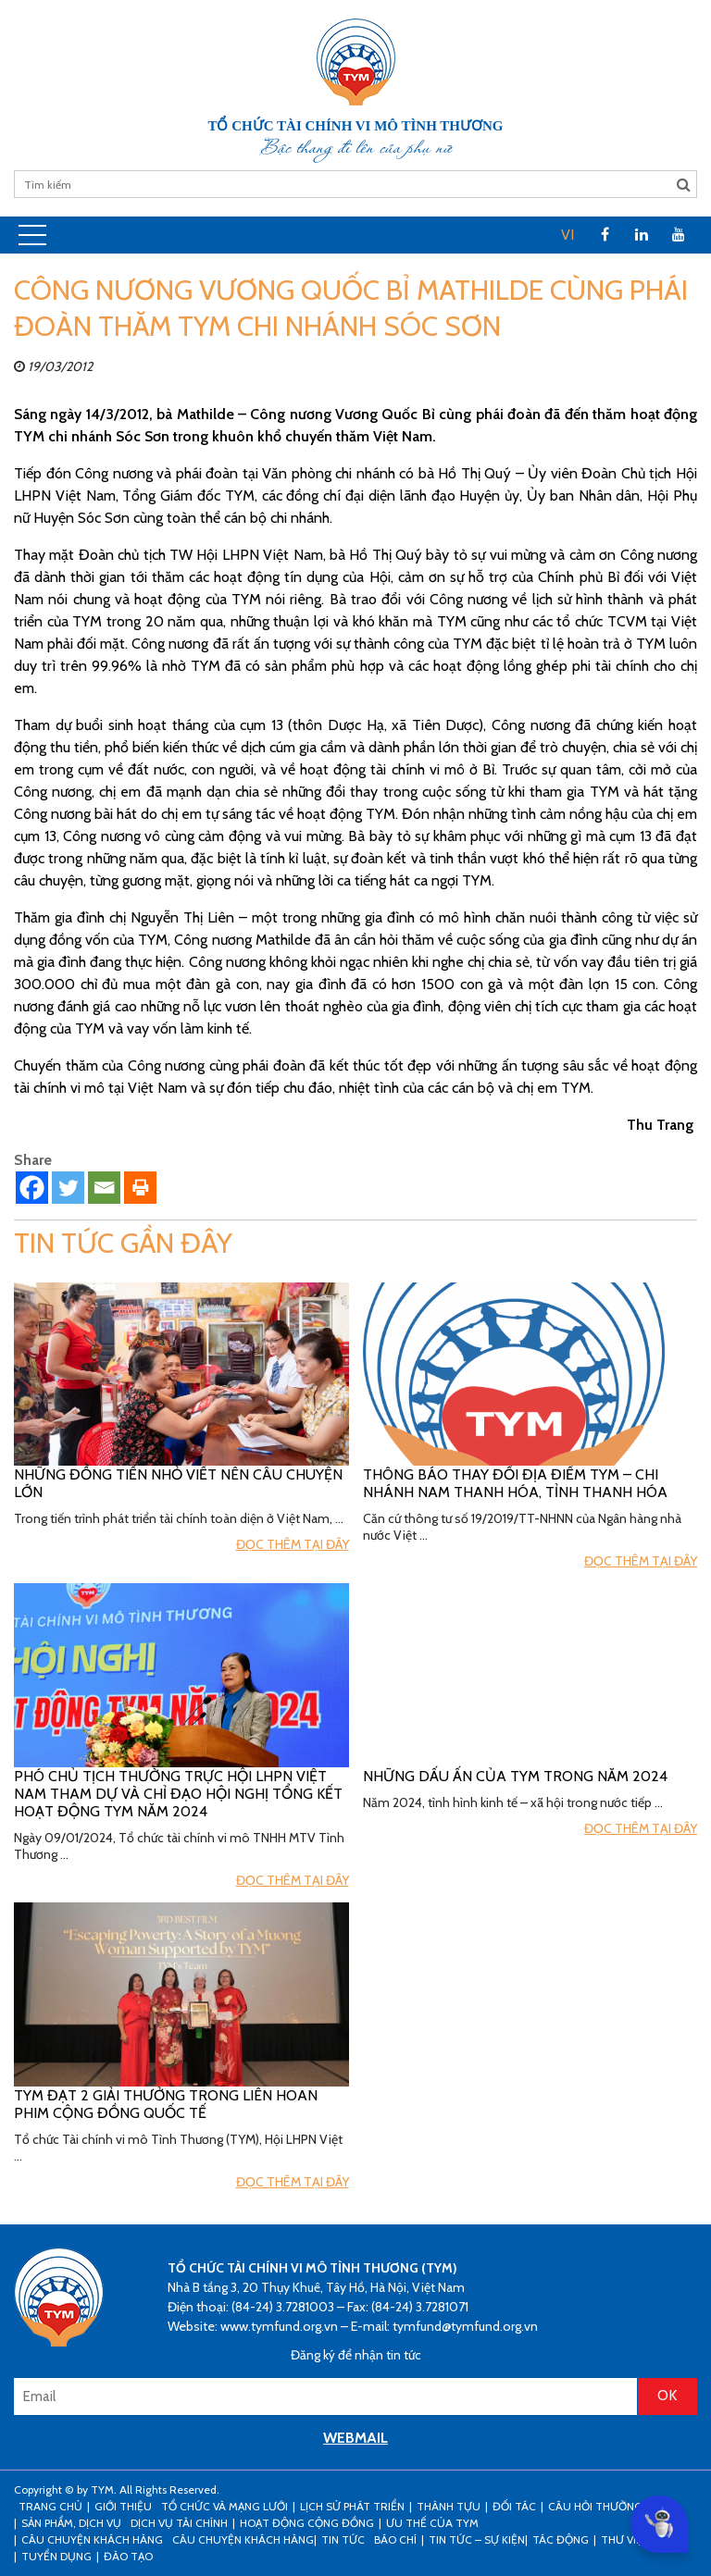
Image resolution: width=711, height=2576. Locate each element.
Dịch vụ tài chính (179, 2523)
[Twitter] (68, 1187)
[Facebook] (32, 1187)
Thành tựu (448, 2506)
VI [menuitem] (567, 234)
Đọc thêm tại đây (292, 1544)
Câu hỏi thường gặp (607, 2506)
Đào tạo (128, 2556)
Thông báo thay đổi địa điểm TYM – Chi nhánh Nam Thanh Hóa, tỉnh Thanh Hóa (515, 1483)
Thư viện (625, 2539)
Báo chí (395, 2539)
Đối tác (514, 2506)
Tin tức (343, 2539)
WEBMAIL (355, 2437)
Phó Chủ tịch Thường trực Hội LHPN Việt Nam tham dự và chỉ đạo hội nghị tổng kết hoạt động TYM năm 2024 (178, 1793)
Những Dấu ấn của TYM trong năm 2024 (515, 1776)
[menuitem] (567, 235)
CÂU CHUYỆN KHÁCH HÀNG (92, 2539)
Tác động (560, 2539)
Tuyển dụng (56, 2556)
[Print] (140, 1187)
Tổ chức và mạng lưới (224, 2506)
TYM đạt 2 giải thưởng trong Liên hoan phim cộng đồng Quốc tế (166, 2104)
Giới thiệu (123, 2506)
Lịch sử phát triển (352, 2506)
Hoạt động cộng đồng (307, 2523)
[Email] (104, 1187)
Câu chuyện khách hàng (243, 2539)
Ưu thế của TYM (432, 2523)
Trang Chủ (50, 2506)
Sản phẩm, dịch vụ (71, 2523)
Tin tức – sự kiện (477, 2539)
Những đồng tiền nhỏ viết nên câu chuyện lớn (178, 1483)
